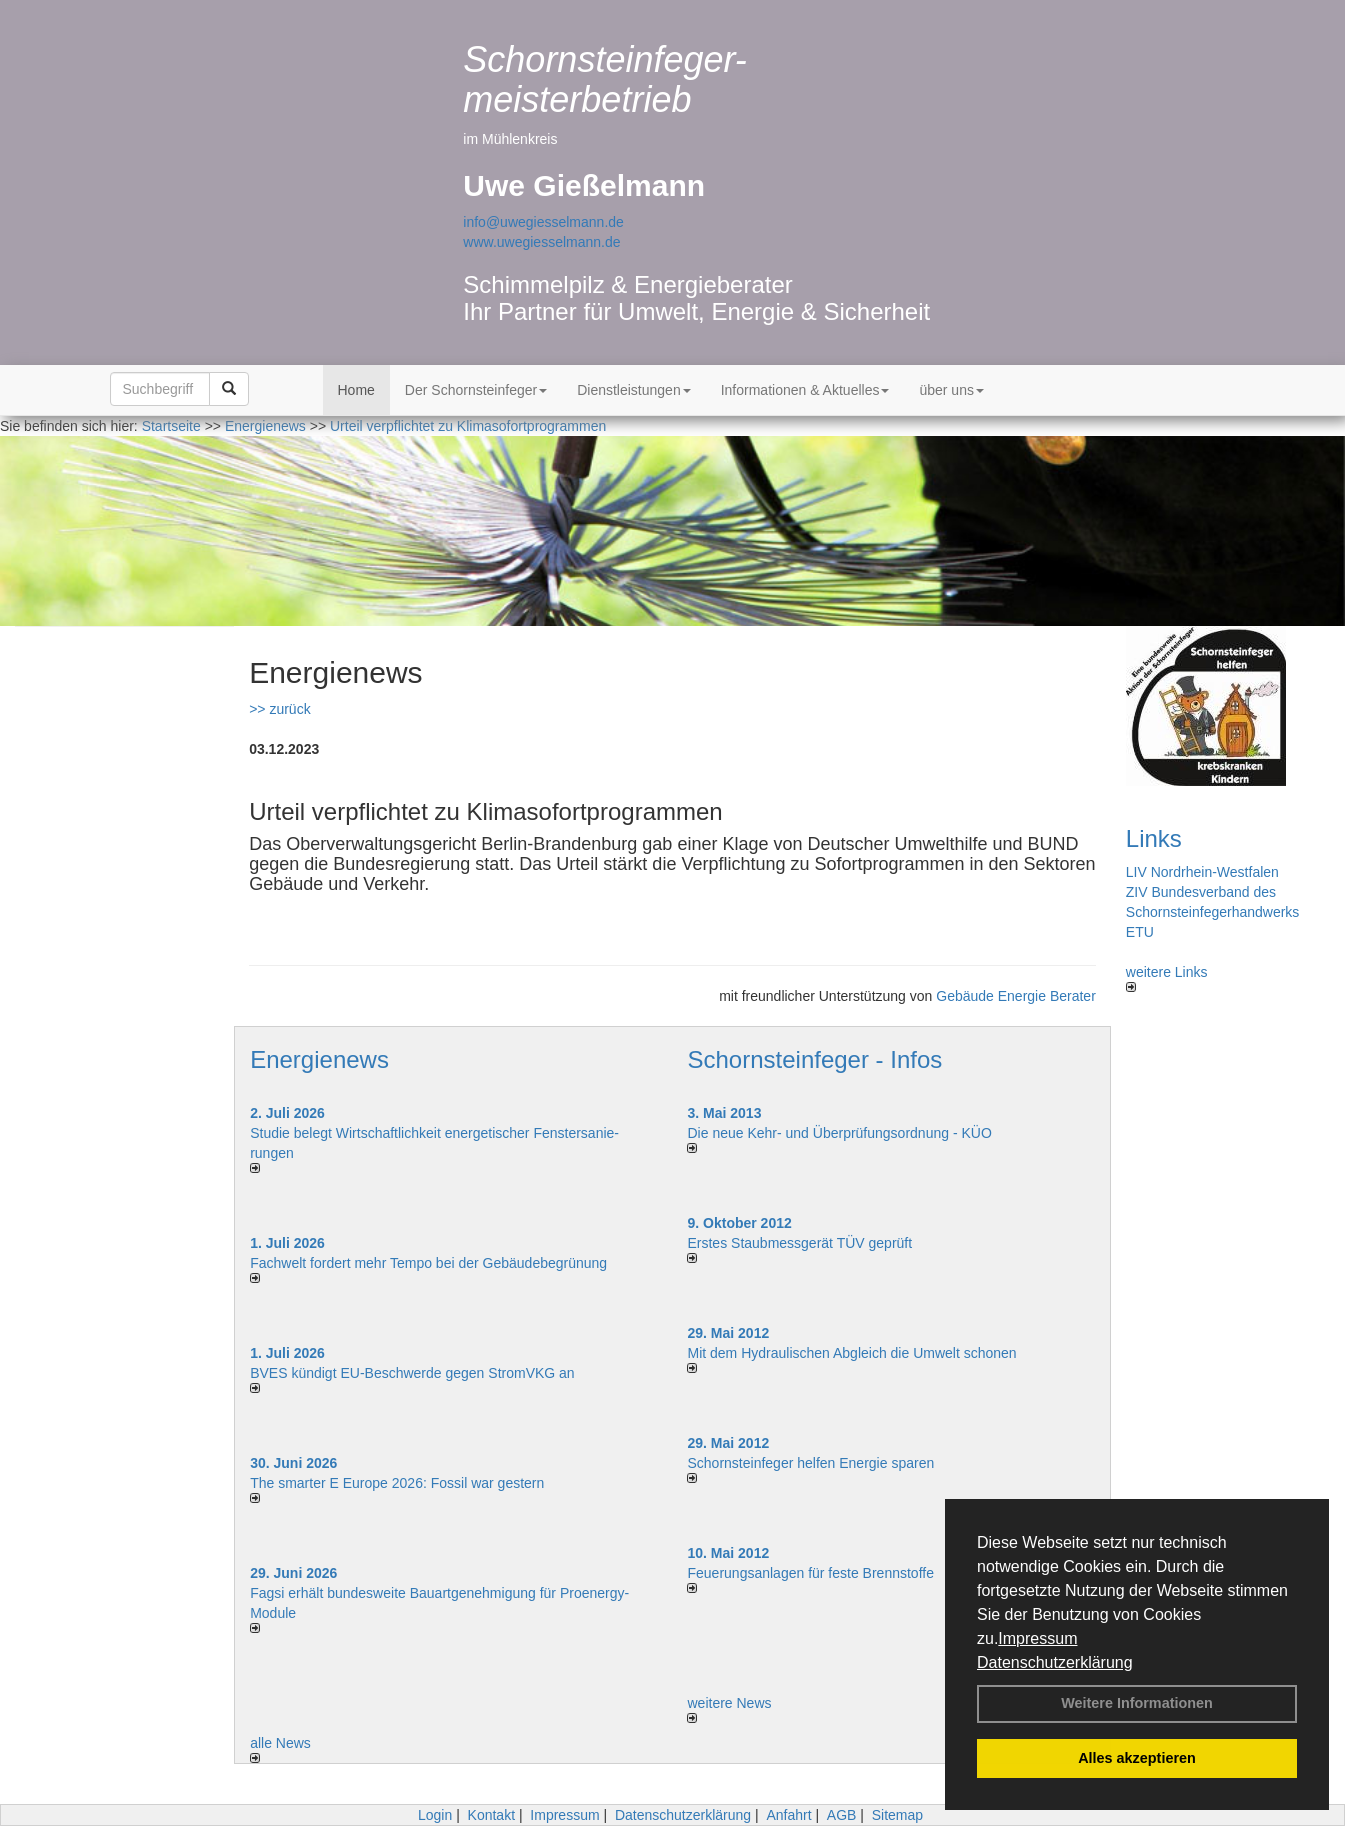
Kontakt (491, 1815)
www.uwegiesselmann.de (541, 242)
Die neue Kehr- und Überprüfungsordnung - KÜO (839, 1133)
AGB (842, 1815)
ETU (1140, 932)
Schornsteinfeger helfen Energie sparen (810, 1463)
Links (1154, 838)
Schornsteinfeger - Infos (814, 1059)
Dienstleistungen (634, 390)
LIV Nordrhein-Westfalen (1202, 872)
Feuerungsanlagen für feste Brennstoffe (810, 1573)
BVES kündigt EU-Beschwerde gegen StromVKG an (412, 1373)
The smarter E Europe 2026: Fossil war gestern (397, 1483)
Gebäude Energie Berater (1016, 996)
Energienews (319, 1059)
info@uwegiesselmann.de (543, 222)
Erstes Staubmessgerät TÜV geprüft (799, 1243)
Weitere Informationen (1137, 1703)
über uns (951, 390)
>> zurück (279, 709)
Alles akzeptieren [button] (1137, 1758)
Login (435, 1815)
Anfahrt (788, 1815)
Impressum (1037, 1638)
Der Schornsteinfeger (476, 390)
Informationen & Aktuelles (805, 390)
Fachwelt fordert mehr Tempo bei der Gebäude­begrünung (428, 1263)
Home (356, 390)
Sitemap (897, 1815)
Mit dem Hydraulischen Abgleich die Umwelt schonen (851, 1353)
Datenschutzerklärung (1055, 1662)
